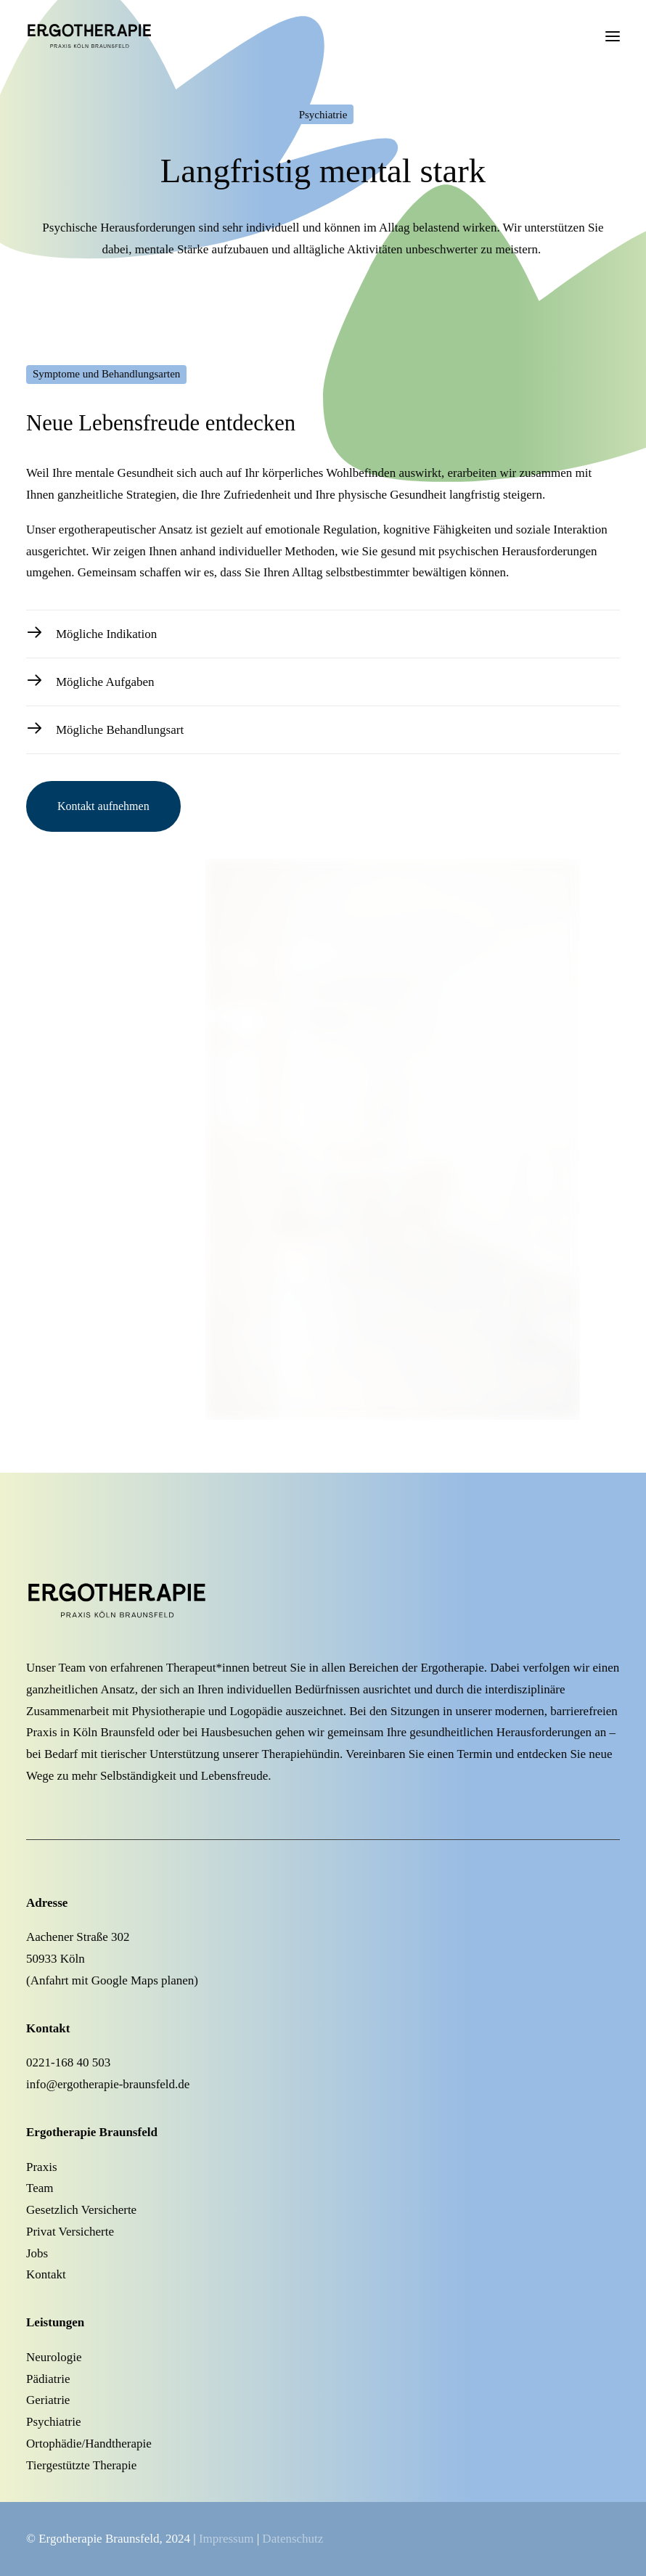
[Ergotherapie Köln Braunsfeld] (111, 36)
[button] (612, 36)
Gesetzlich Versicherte (81, 2210)
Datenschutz (292, 2539)
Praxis (41, 2167)
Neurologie (53, 2357)
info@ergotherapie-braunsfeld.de (107, 2084)
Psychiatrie (53, 2422)
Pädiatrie (48, 2379)
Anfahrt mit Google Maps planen (112, 1980)
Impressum (226, 2539)
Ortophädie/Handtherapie (89, 2443)
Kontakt (46, 2274)
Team (40, 2188)
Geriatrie (48, 2400)
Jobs (37, 2253)
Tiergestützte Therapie (81, 2465)
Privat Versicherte (70, 2231)
